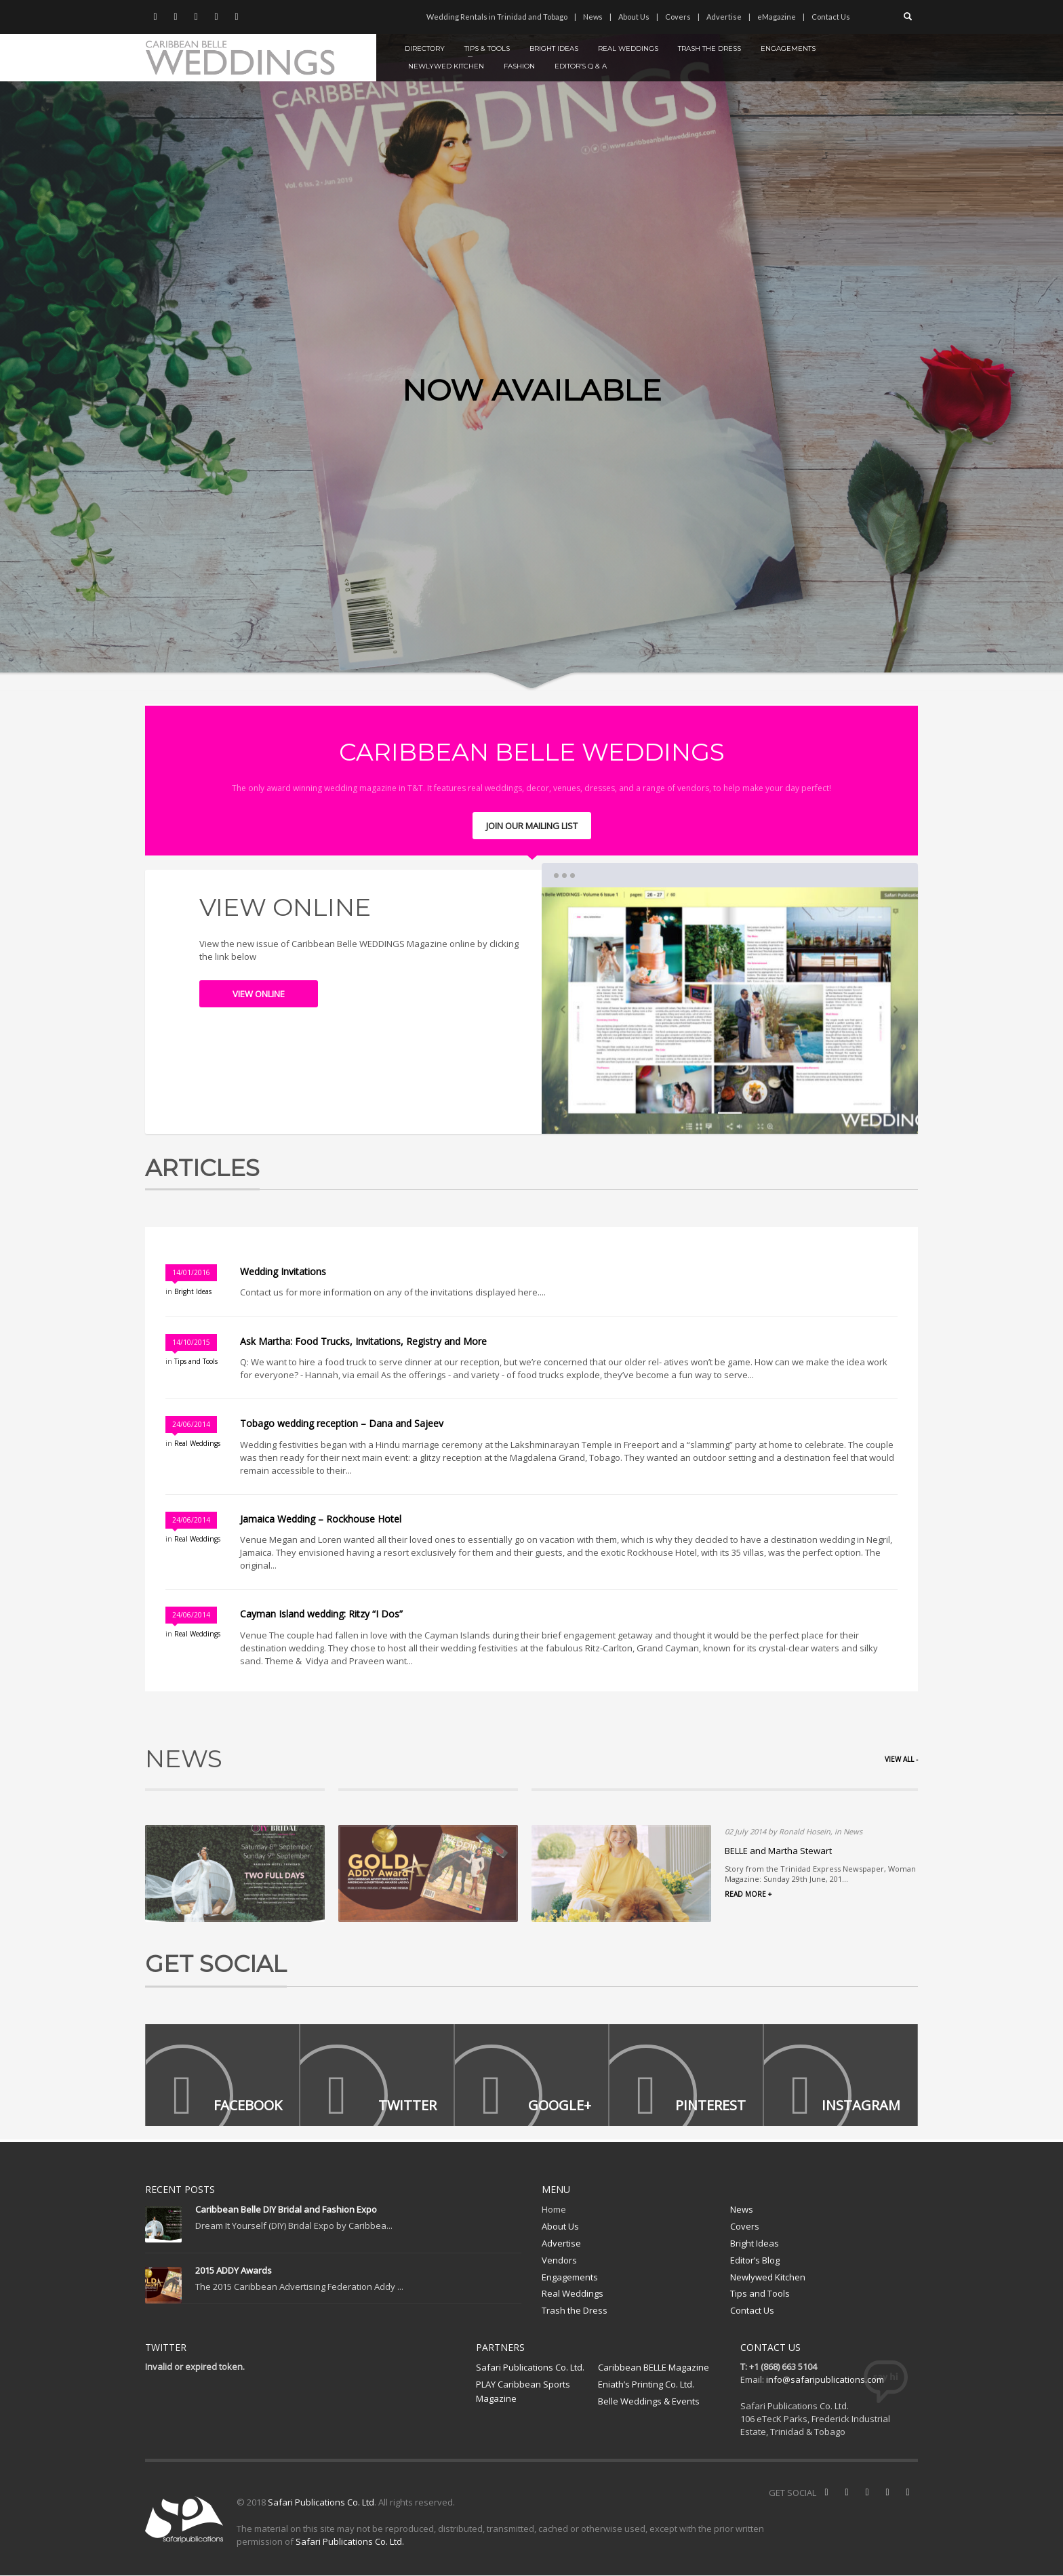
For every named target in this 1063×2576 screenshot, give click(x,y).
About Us (633, 16)
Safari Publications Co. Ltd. (530, 2368)
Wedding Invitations (283, 1271)
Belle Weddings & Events (649, 2401)
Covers (678, 16)
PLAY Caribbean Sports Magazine (523, 2392)
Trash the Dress (574, 2310)
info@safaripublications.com (825, 2380)
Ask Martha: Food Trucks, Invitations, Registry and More (363, 1341)
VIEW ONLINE (259, 994)
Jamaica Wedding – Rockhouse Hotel (322, 1518)
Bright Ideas (193, 1291)
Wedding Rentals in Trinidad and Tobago (496, 16)
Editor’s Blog (755, 2260)
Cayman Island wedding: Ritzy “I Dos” (321, 1613)
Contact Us (830, 16)
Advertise (724, 16)
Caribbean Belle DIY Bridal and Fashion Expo (286, 2210)
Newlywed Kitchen (767, 2277)
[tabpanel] (531, 345)
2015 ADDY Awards (233, 2271)
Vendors (559, 2260)
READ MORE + (748, 1894)
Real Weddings (197, 1443)
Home (554, 2210)
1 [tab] (699, 1112)
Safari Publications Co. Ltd (321, 2503)
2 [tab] (730, 1112)
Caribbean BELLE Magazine (653, 2368)
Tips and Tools (196, 1361)
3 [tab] (760, 1112)
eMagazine (776, 16)
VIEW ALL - (901, 1759)
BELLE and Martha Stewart (778, 1851)
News (593, 16)
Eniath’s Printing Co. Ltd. (646, 2385)
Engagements (570, 2277)
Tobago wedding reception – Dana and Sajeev (343, 1423)
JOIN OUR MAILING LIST (532, 826)
